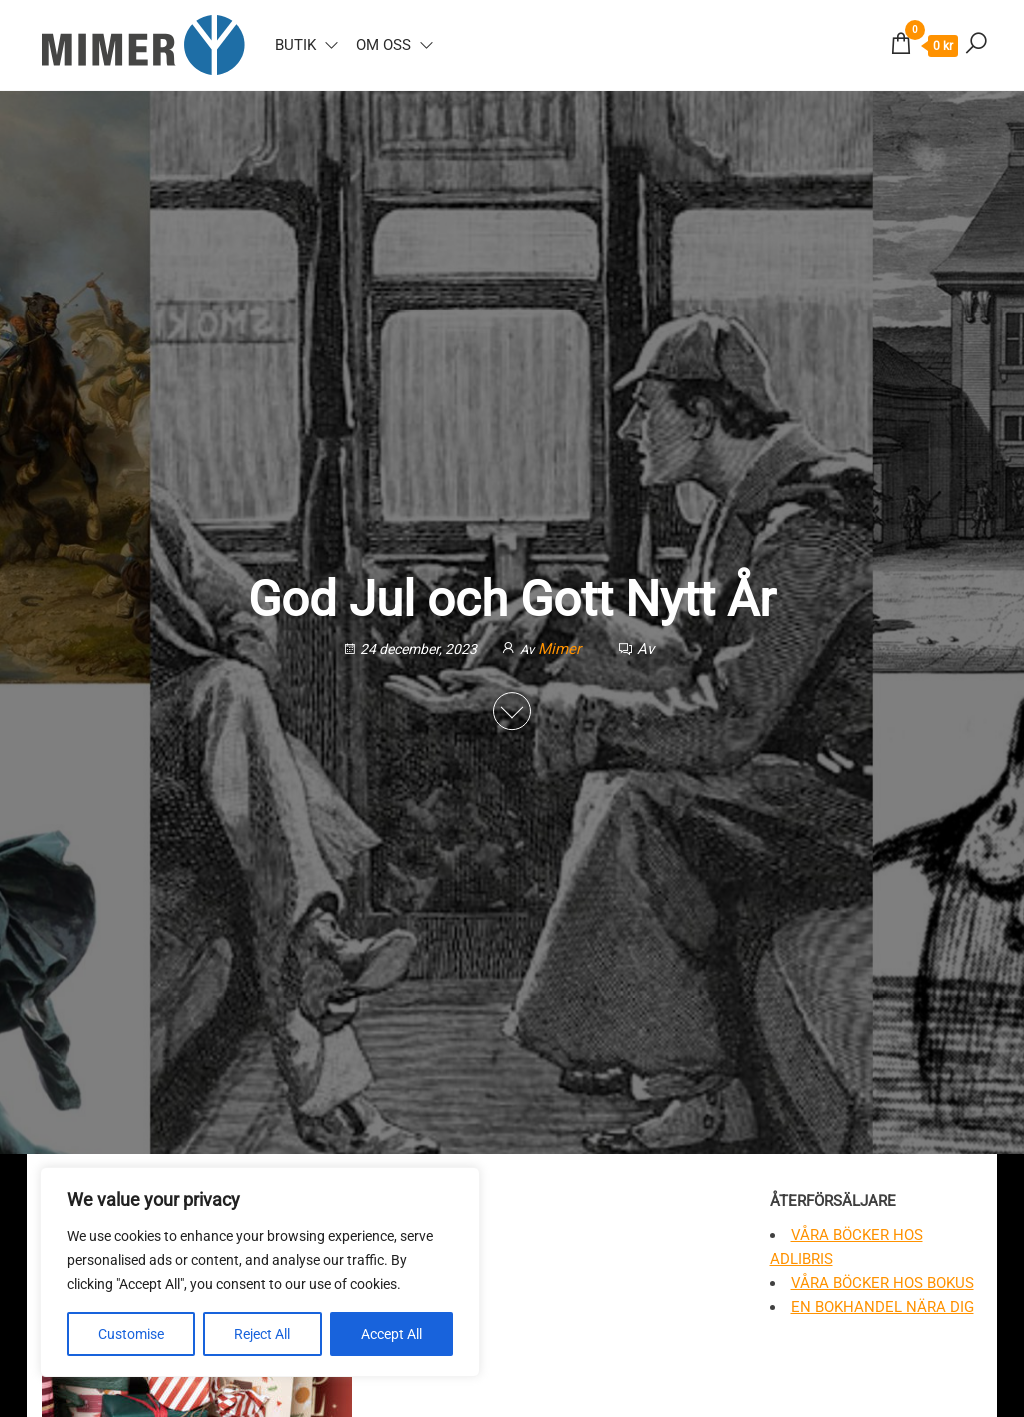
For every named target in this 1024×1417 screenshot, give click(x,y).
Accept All (391, 1334)
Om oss (383, 45)
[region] (260, 1272)
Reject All (262, 1334)
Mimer (561, 649)
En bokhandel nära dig (882, 1307)
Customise (131, 1334)
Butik (295, 45)
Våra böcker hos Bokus (882, 1283)
